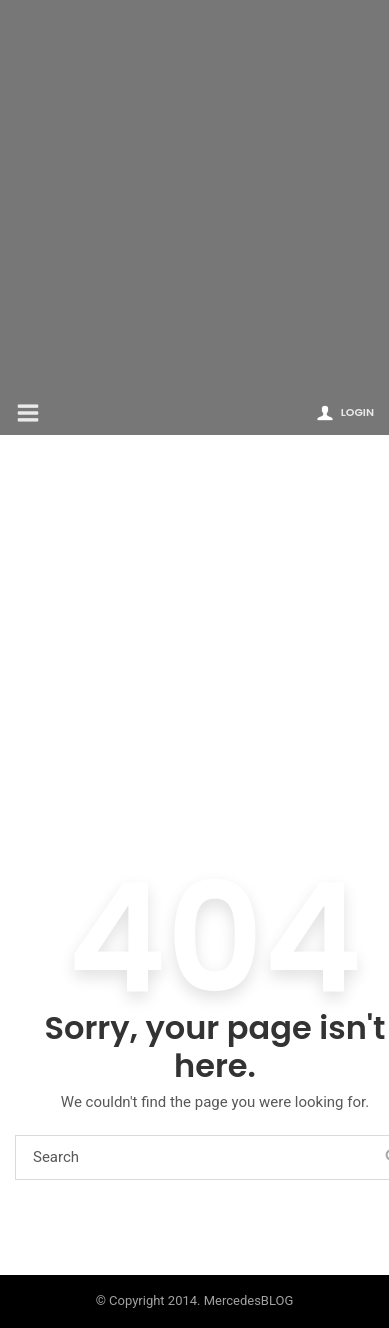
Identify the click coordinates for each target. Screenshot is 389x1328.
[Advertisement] (194, 194)
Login (357, 412)
